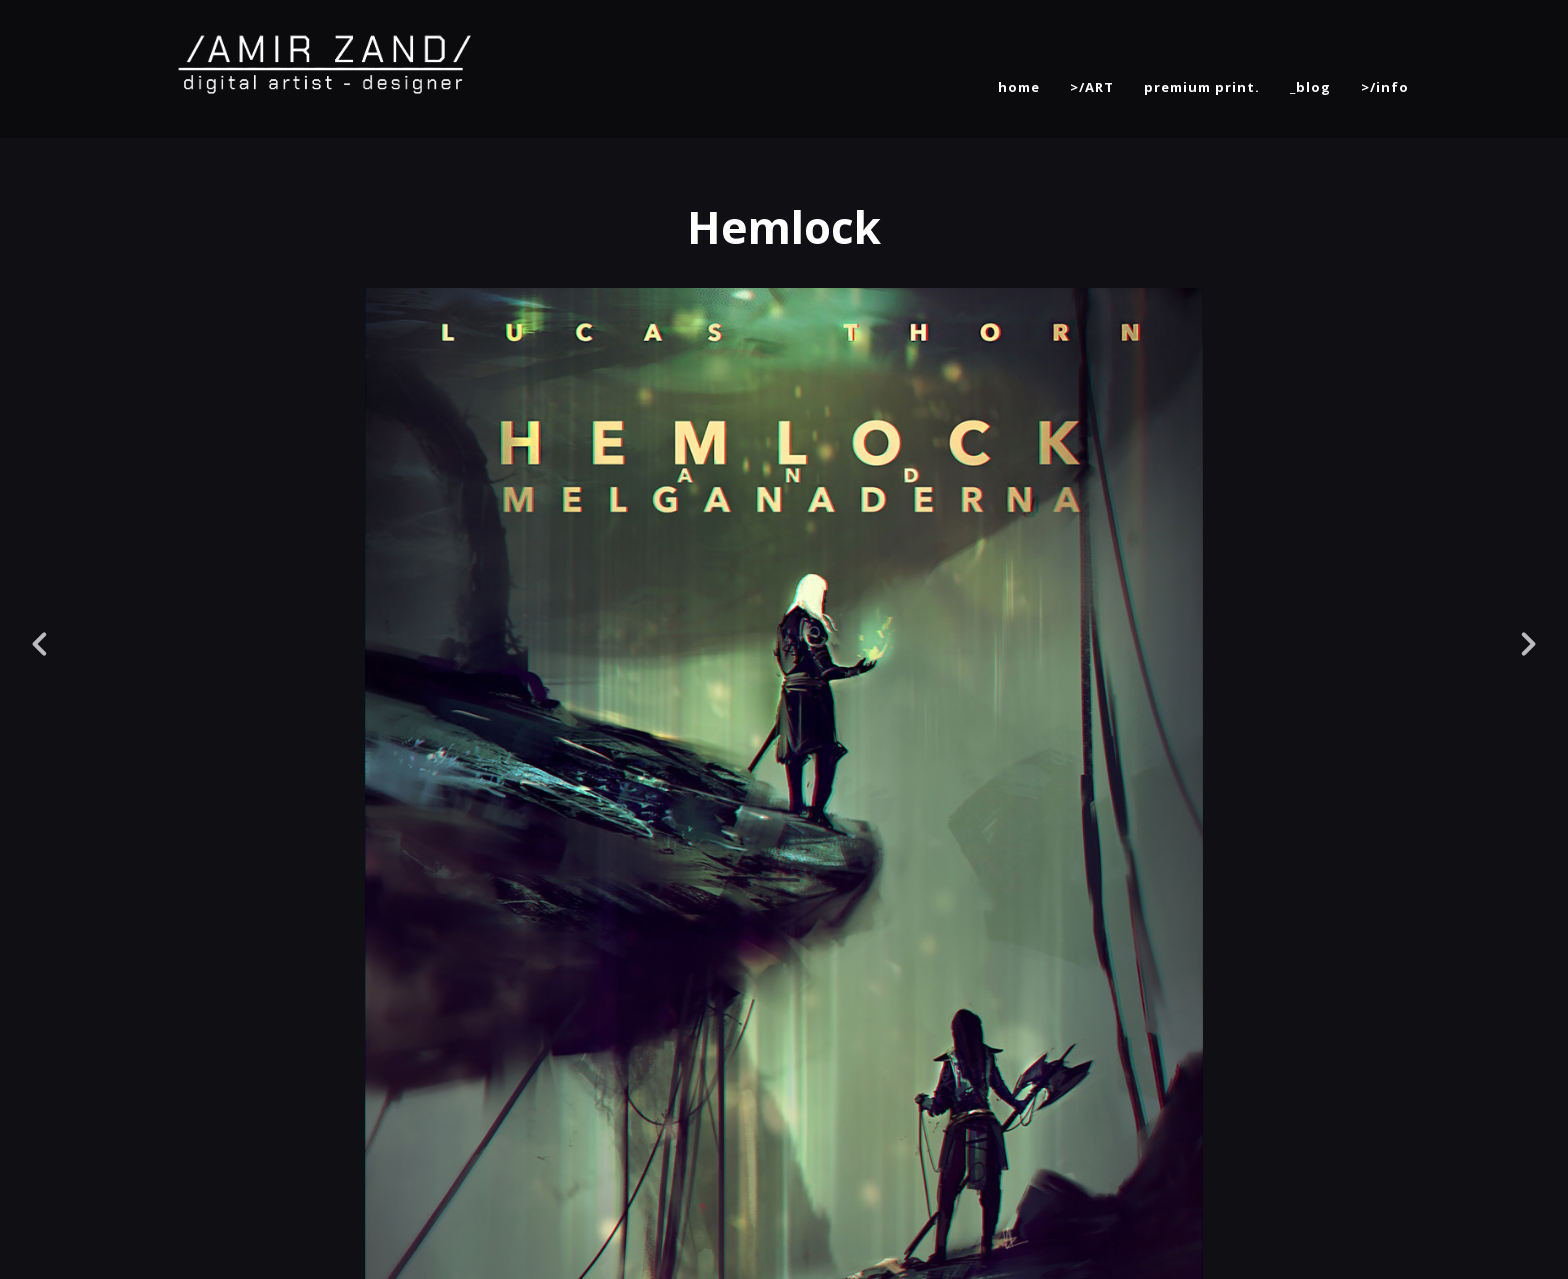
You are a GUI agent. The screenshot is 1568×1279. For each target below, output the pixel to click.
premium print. (1202, 87)
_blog (1310, 87)
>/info (1385, 87)
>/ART (1092, 87)
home (1019, 87)
